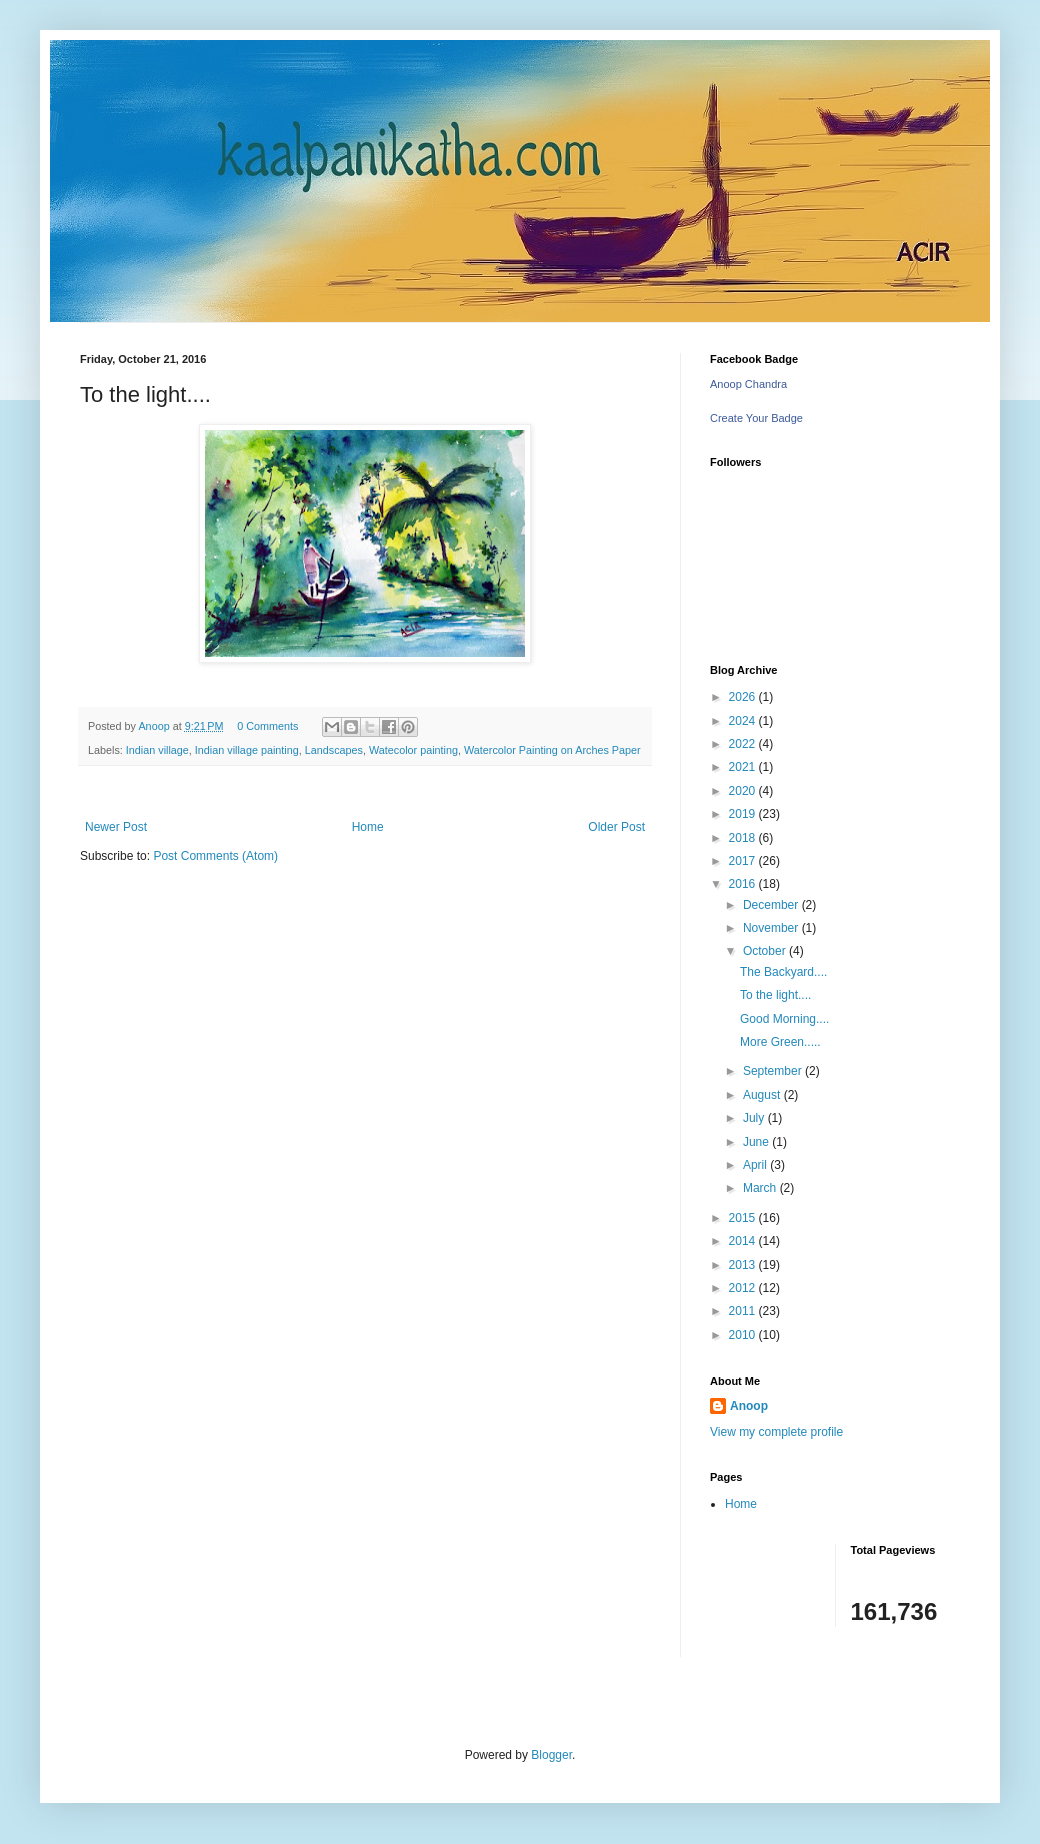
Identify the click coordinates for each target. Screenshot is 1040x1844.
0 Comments (267, 726)
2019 (744, 814)
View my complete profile (776, 1432)
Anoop (749, 1406)
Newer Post (116, 827)
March (761, 1188)
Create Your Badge (756, 418)
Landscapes (334, 750)
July (755, 1118)
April (756, 1165)
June (757, 1142)
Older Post (616, 827)
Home (368, 827)
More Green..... (780, 1042)
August (763, 1095)
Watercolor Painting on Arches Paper (552, 750)
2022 (744, 744)
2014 (744, 1241)
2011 (744, 1311)
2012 (744, 1288)
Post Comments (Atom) (215, 856)
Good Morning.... (784, 1019)
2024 (744, 721)
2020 (744, 791)
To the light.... (775, 995)
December (772, 905)
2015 (744, 1218)
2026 (744, 697)
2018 (744, 838)
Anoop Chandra (748, 384)
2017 (744, 861)
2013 (744, 1265)
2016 (744, 884)
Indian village (157, 750)
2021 (744, 767)
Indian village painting (247, 750)
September (774, 1071)
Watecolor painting (413, 750)
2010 (744, 1335)
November (772, 928)
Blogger (551, 1755)
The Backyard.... (783, 972)
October (766, 951)
